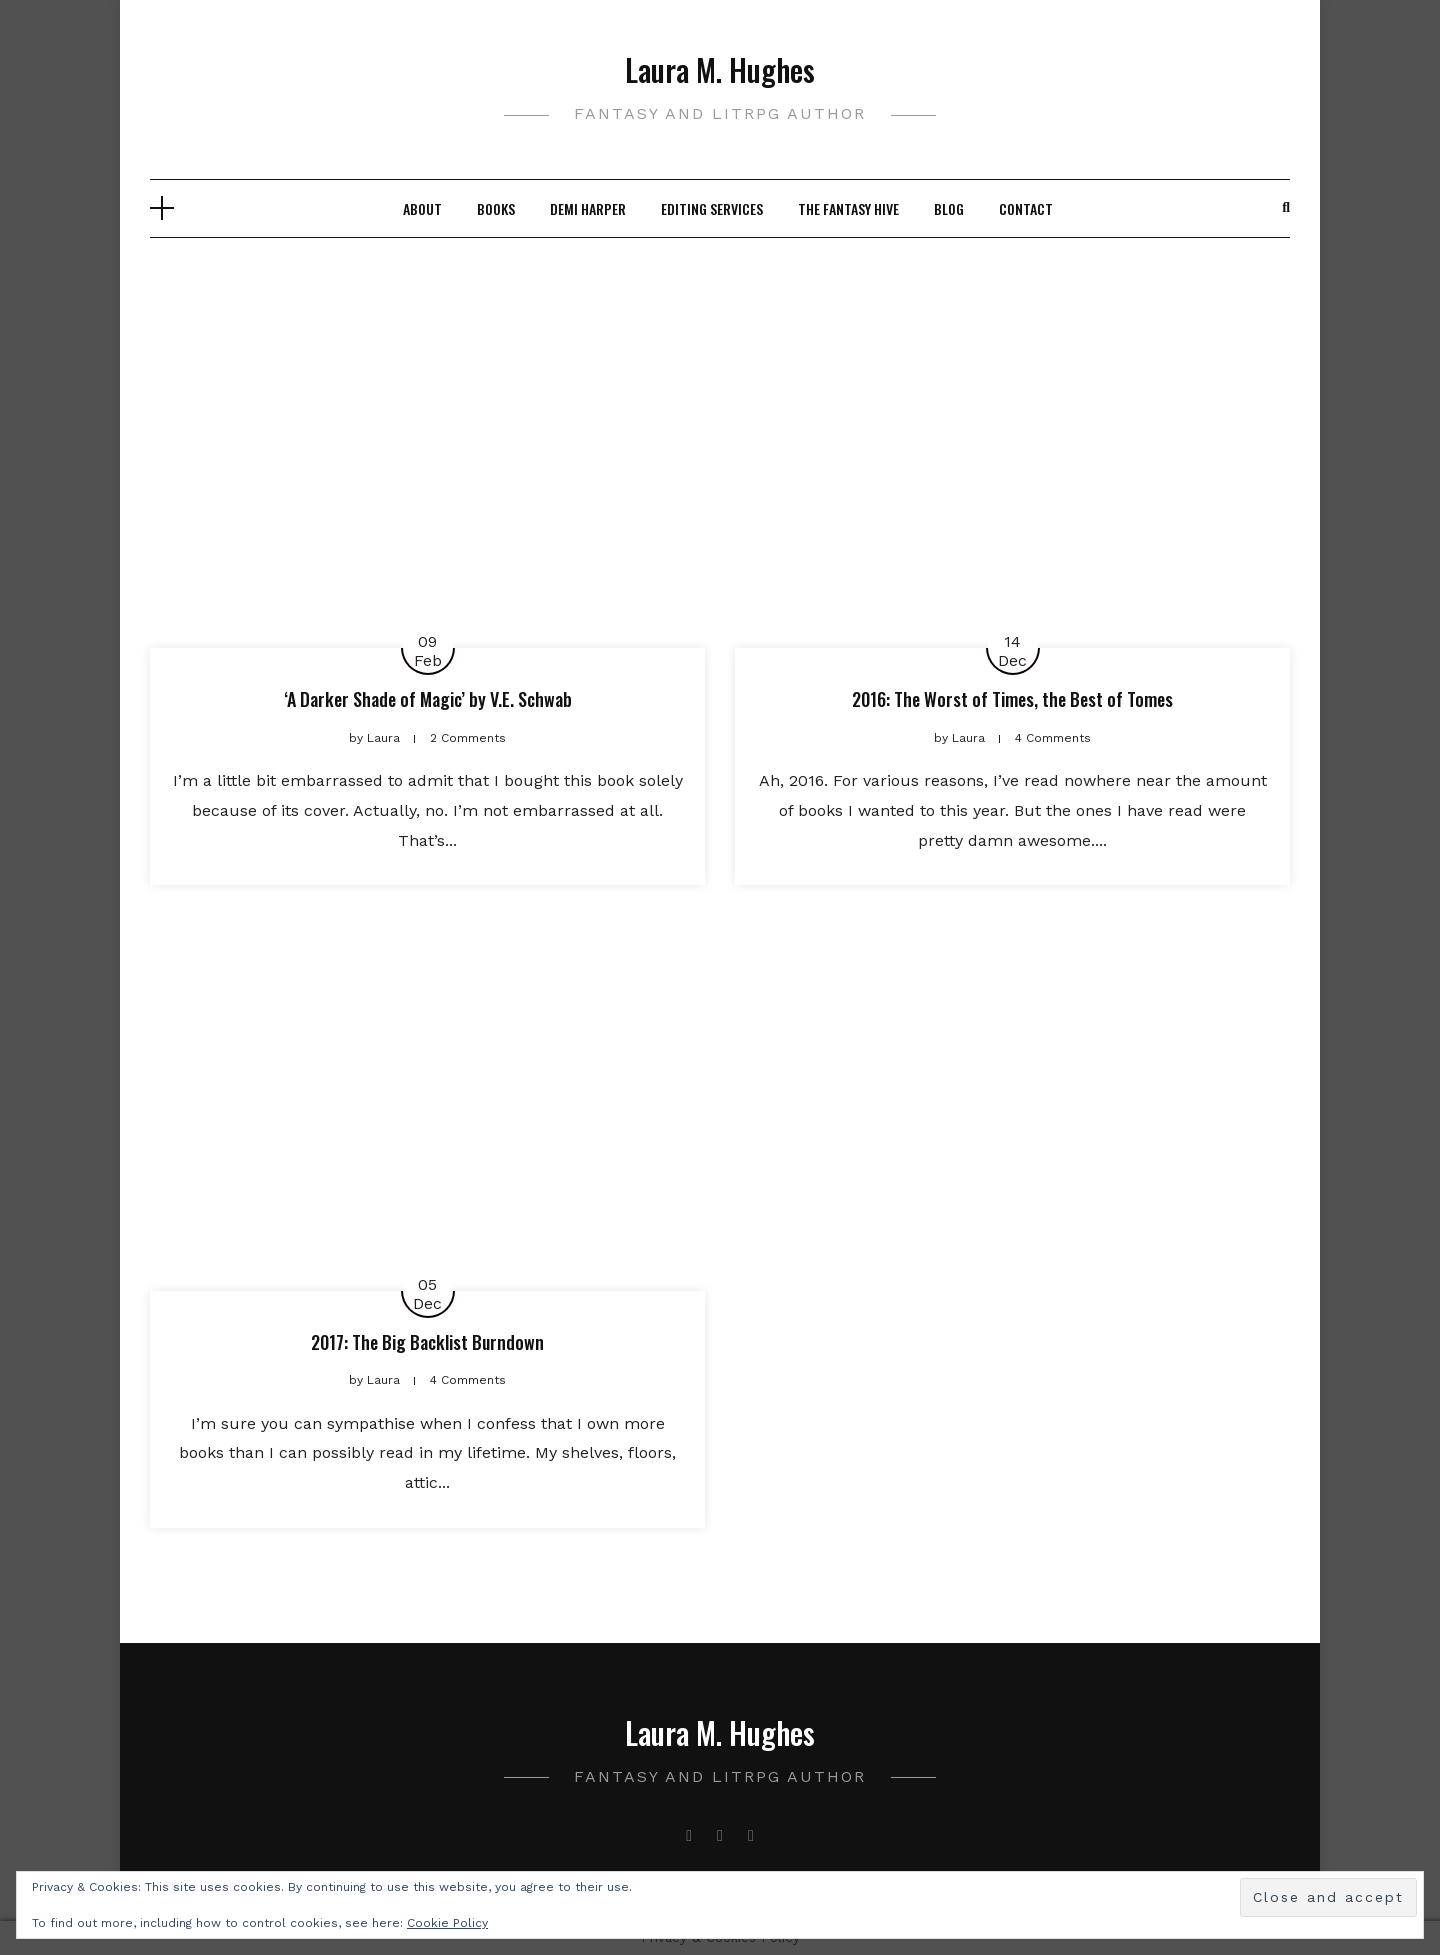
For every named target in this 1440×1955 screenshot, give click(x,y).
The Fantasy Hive (848, 208)
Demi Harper (588, 208)
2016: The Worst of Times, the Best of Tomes (1012, 699)
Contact (1026, 208)
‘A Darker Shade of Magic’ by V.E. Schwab (428, 699)
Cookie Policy (447, 1923)
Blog (949, 208)
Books (496, 208)
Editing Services (712, 208)
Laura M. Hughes (720, 69)
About (422, 208)
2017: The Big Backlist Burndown (427, 1342)
